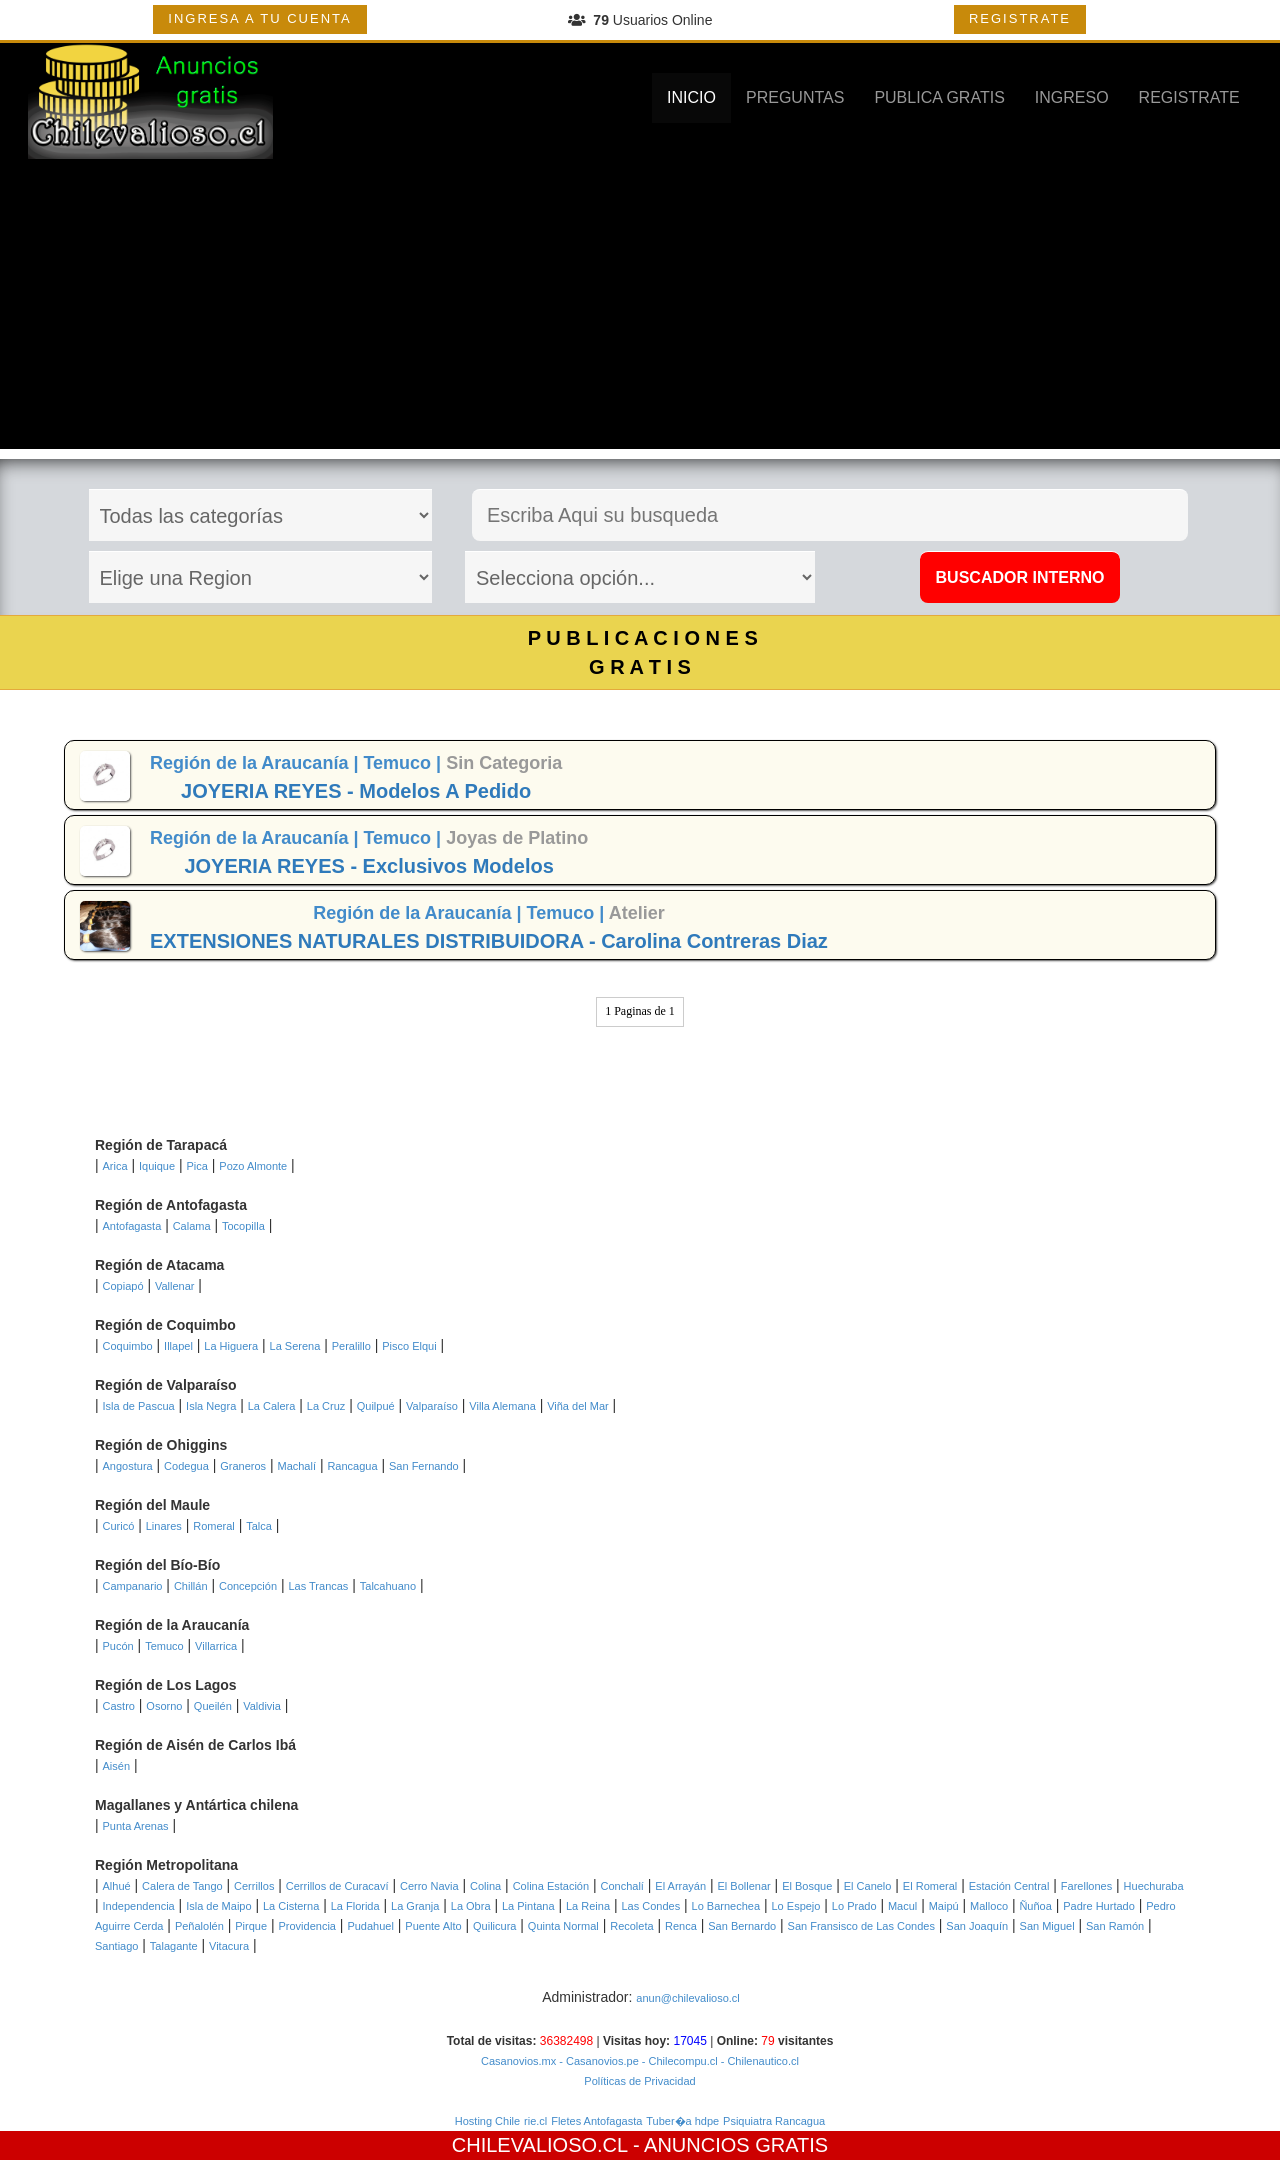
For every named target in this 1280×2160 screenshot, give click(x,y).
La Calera (272, 1406)
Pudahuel (370, 1926)
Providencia (306, 1926)
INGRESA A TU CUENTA (259, 18)
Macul (902, 1906)
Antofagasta (132, 1226)
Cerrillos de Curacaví (337, 1886)
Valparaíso (432, 1406)
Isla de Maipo (218, 1906)
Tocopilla (243, 1226)
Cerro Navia (429, 1886)
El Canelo (868, 1886)
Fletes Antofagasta (596, 2121)
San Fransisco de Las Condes (861, 1926)
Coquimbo (128, 1346)
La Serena (295, 1346)
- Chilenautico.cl (758, 2061)
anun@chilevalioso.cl (688, 1998)
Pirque (251, 1926)
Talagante (174, 1946)
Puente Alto (433, 1926)
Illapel (178, 1346)
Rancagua (352, 1466)
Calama (192, 1226)
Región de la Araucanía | (256, 763)
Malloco (989, 1906)
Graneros (243, 1466)
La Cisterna (291, 1906)
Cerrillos (254, 1886)
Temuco (164, 1646)
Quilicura (494, 1926)
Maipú (944, 1906)
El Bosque (807, 1886)
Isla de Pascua (139, 1406)
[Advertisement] (640, 309)
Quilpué (376, 1406)
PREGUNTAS (795, 97)
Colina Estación (551, 1886)
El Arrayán (680, 1886)
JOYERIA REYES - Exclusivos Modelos (368, 866)
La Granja (415, 1906)
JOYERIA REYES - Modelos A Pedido (356, 791)
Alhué (117, 1886)
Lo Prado (854, 1906)
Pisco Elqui (409, 1346)
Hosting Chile (487, 2121)
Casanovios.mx (518, 2061)
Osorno (164, 1706)
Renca (681, 1926)
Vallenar (175, 1286)
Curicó (119, 1526)
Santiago (116, 1946)
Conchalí (622, 1886)
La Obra (471, 1906)
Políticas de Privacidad (639, 2081)
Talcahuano (388, 1586)
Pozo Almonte (253, 1166)
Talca (259, 1526)
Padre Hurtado (1099, 1906)
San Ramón (1115, 1926)
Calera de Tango (182, 1886)
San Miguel (1047, 1926)
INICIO (691, 97)
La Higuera (231, 1346)
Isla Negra (211, 1406)
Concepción (248, 1586)
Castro (119, 1706)
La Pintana (528, 1906)
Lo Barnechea (726, 1906)
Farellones (1086, 1886)
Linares (164, 1526)
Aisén (117, 1766)
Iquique (157, 1166)
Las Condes (650, 1906)
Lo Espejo (796, 1906)
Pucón (118, 1646)
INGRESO (1072, 97)
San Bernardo (742, 1926)
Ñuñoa (1035, 1906)
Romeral (214, 1526)
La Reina (588, 1906)
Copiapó (123, 1286)
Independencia (139, 1906)
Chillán (191, 1586)
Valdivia (262, 1706)
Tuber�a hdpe (682, 2121)
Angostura (128, 1466)
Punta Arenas (136, 1826)
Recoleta (631, 1926)
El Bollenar (744, 1886)
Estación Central (1009, 1886)
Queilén (213, 1706)
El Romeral (930, 1886)
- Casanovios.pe (597, 2061)
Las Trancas (318, 1586)
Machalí (296, 1466)
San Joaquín (977, 1926)
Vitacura (229, 1946)
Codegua (186, 1466)
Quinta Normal (563, 1926)
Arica (115, 1166)
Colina (485, 1886)
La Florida (355, 1906)
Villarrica (216, 1646)
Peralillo (351, 1346)
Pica (197, 1166)
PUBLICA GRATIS (939, 97)
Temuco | (404, 763)
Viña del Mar (578, 1406)
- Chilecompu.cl (678, 2061)
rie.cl (535, 2121)
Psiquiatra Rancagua (774, 2121)
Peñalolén (199, 1926)
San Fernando (424, 1466)
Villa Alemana (502, 1406)
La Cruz (326, 1406)
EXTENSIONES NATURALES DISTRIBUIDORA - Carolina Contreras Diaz (489, 941)
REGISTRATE (1020, 18)
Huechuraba (1154, 1886)
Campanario (133, 1586)
